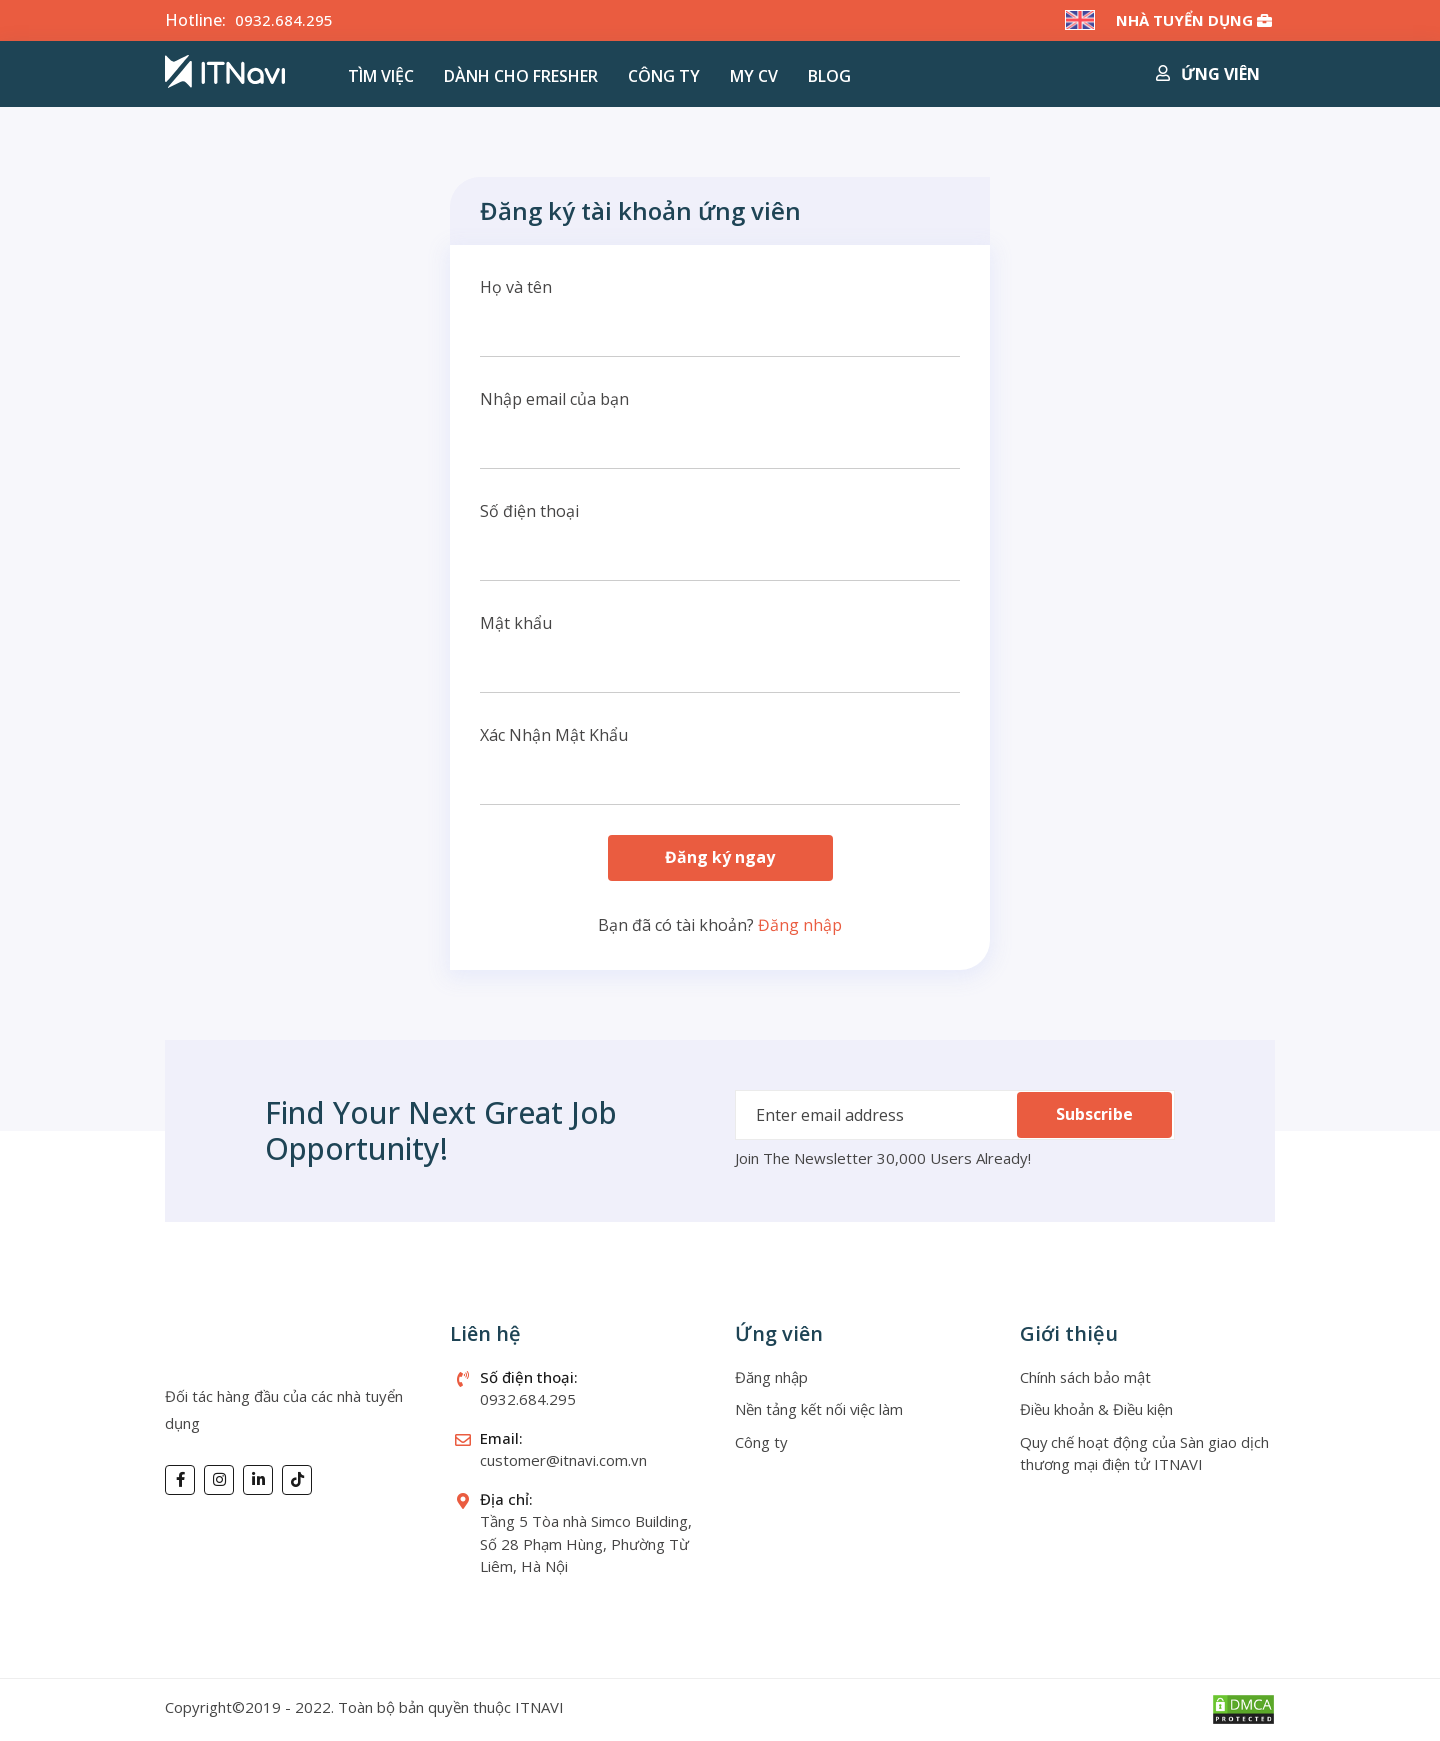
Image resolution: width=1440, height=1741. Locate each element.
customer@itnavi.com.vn (563, 1461)
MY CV (754, 76)
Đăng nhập (800, 925)
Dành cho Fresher (521, 76)
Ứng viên (1208, 74)
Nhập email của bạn (554, 399)
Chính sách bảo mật (1086, 1377)
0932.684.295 (284, 20)
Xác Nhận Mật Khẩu (554, 735)
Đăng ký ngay (720, 858)
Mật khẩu (516, 623)
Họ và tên (516, 287)
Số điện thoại (529, 511)
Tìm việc (381, 76)
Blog (829, 76)
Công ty (664, 76)
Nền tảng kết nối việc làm (819, 1410)
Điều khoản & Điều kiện (1096, 1410)
